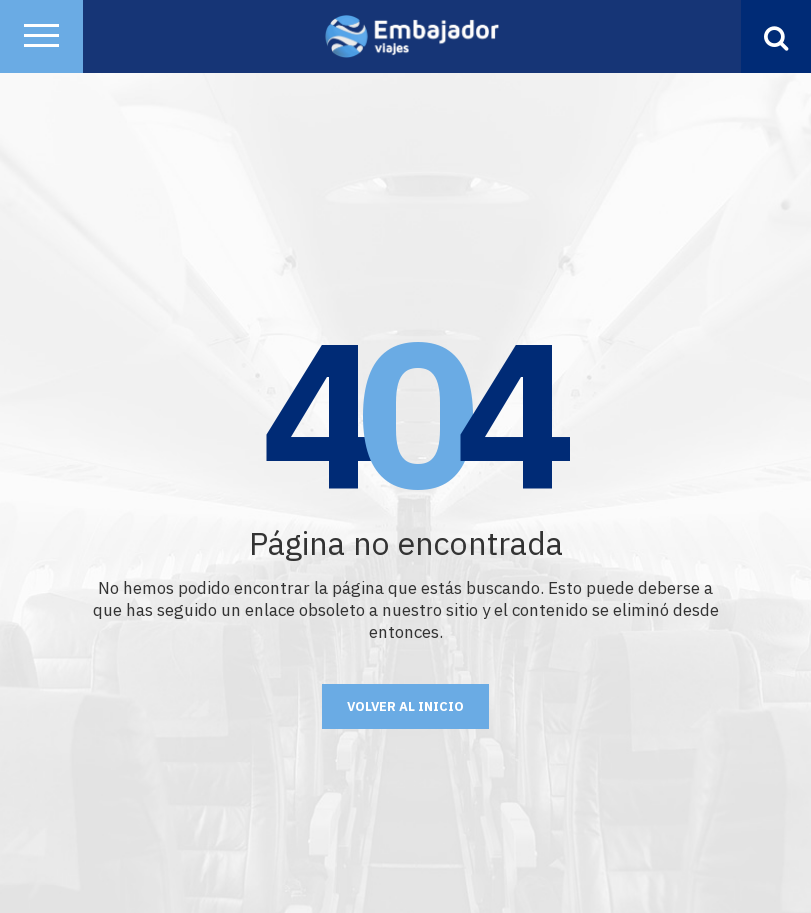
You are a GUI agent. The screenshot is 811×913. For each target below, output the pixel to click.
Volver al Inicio (405, 706)
